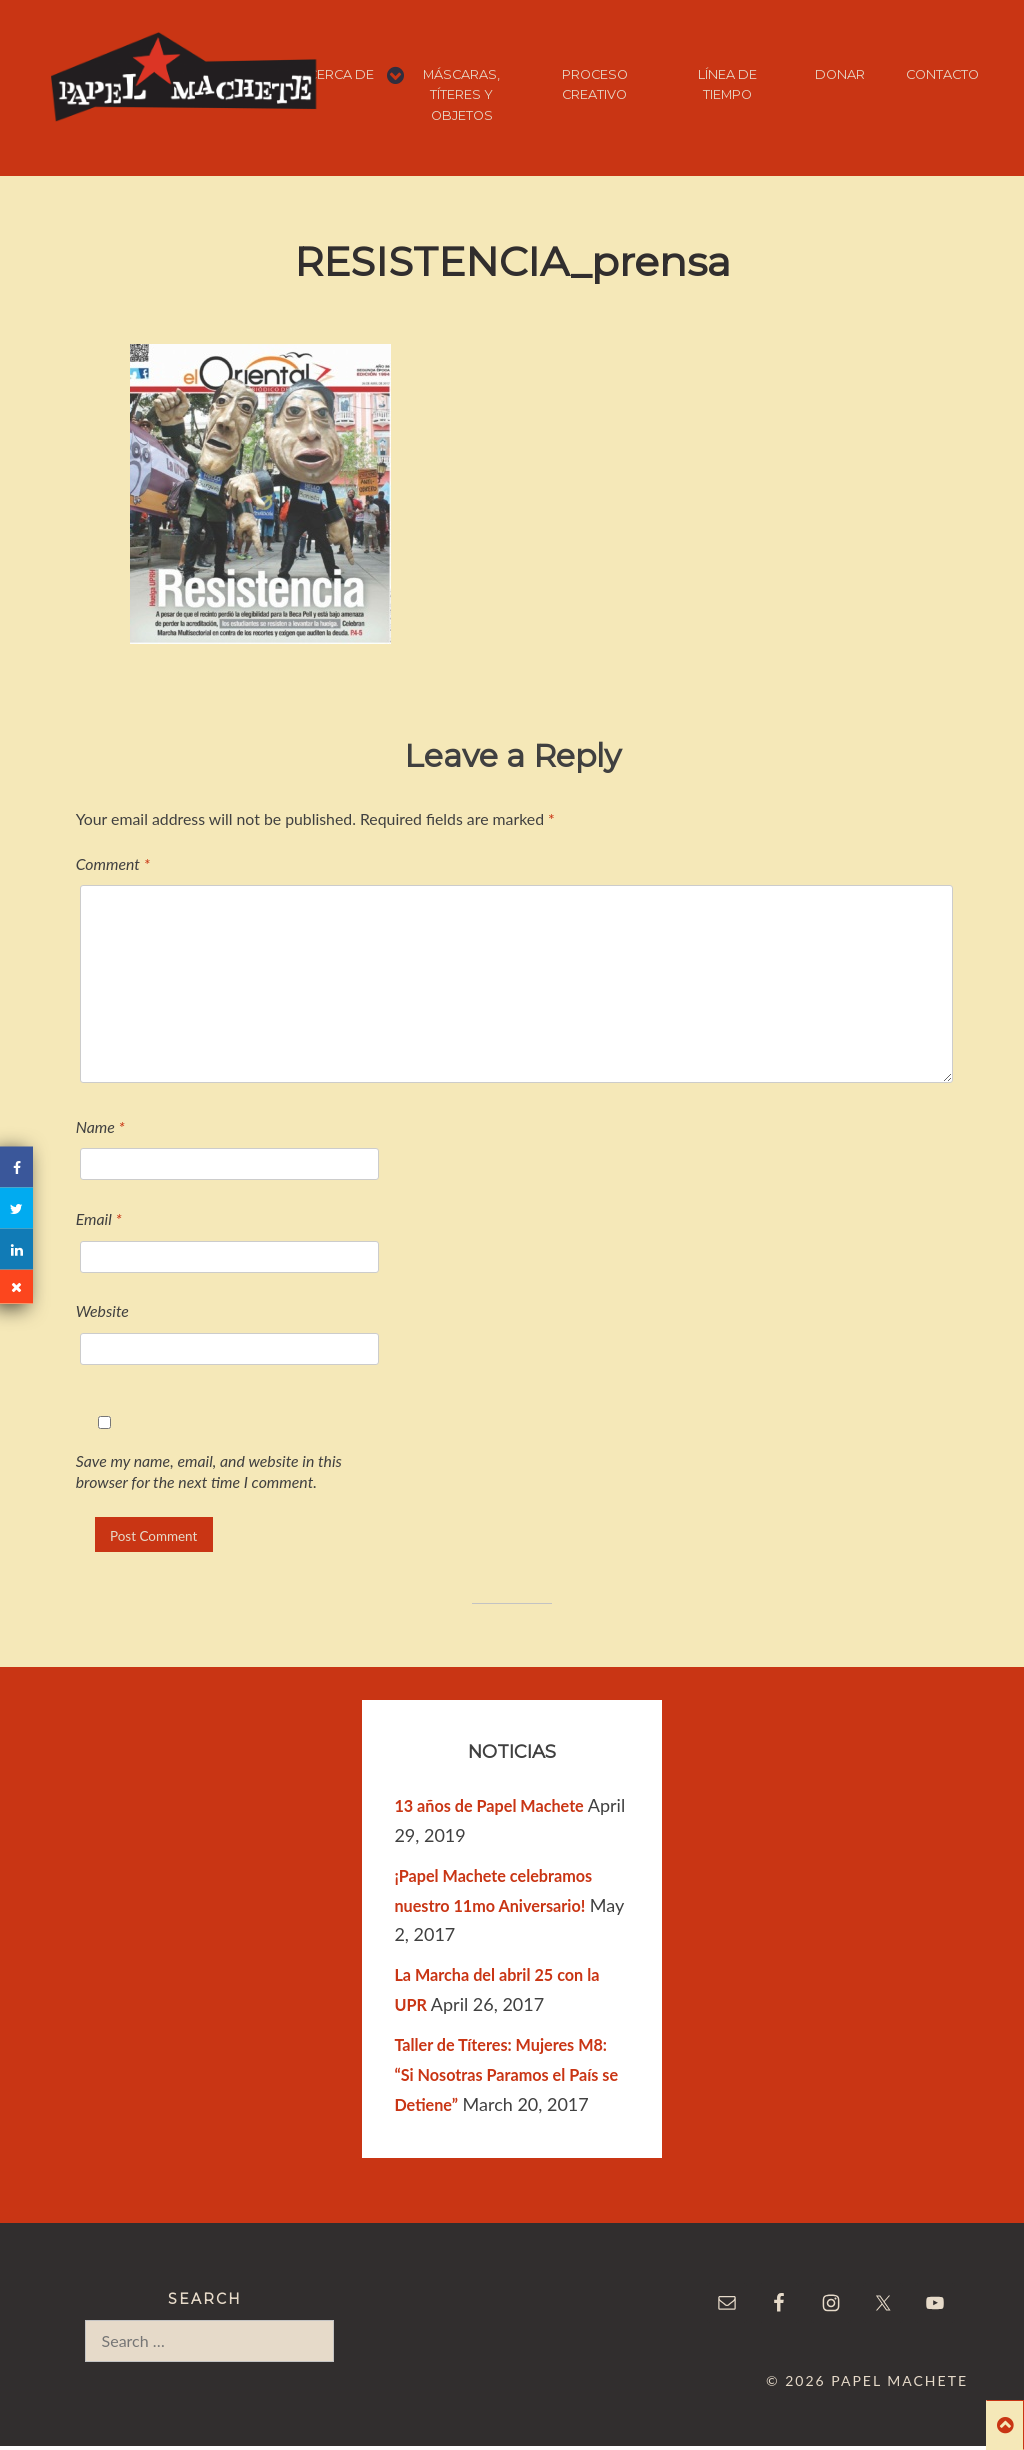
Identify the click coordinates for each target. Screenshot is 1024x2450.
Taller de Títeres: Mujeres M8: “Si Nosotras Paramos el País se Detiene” (506, 2074)
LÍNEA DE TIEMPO (727, 84)
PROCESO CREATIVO (595, 84)
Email (99, 1218)
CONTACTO (942, 74)
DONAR (840, 74)
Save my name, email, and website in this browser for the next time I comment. (209, 1471)
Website (102, 1310)
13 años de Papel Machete (488, 1805)
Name (100, 1126)
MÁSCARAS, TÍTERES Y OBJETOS (461, 95)
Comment (113, 863)
